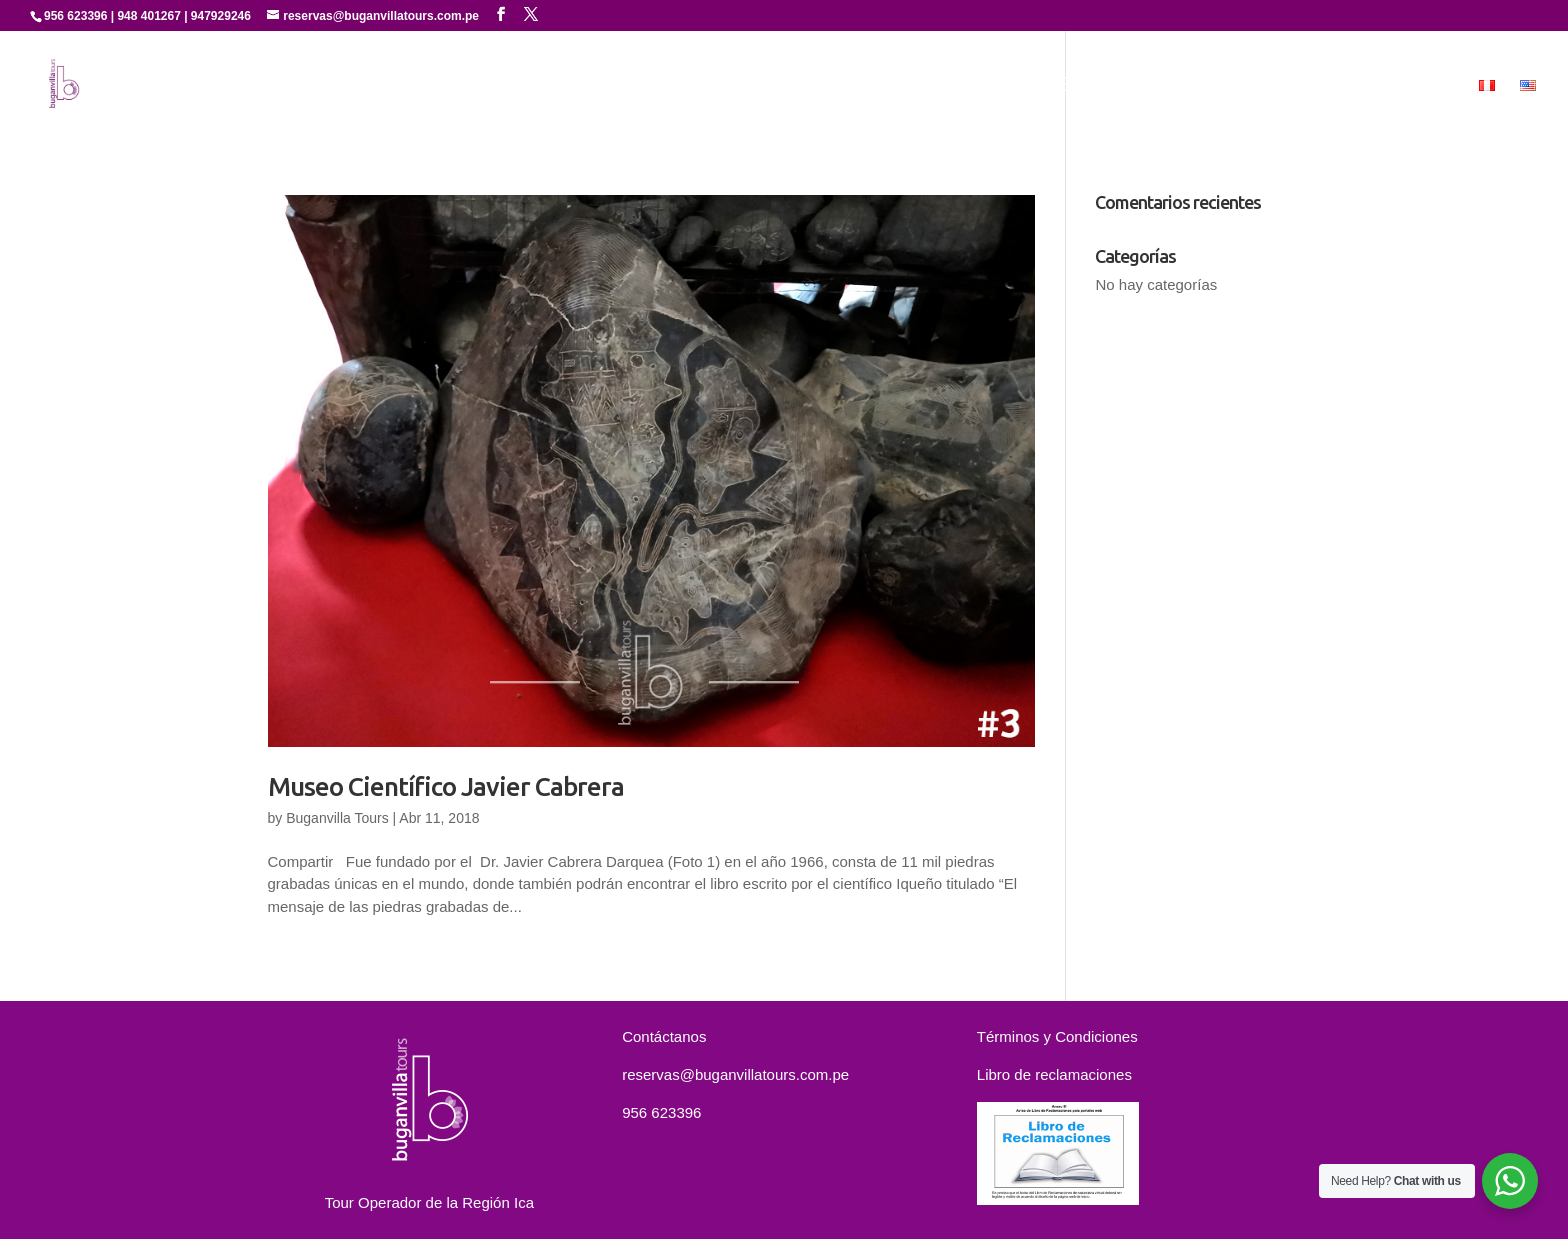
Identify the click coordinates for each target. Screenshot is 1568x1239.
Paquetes (1230, 86)
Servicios (1001, 86)
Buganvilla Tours (337, 818)
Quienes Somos (887, 86)
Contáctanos (1339, 86)
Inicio (787, 86)
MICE (1433, 86)
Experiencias (1104, 86)
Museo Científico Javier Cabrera (446, 786)
